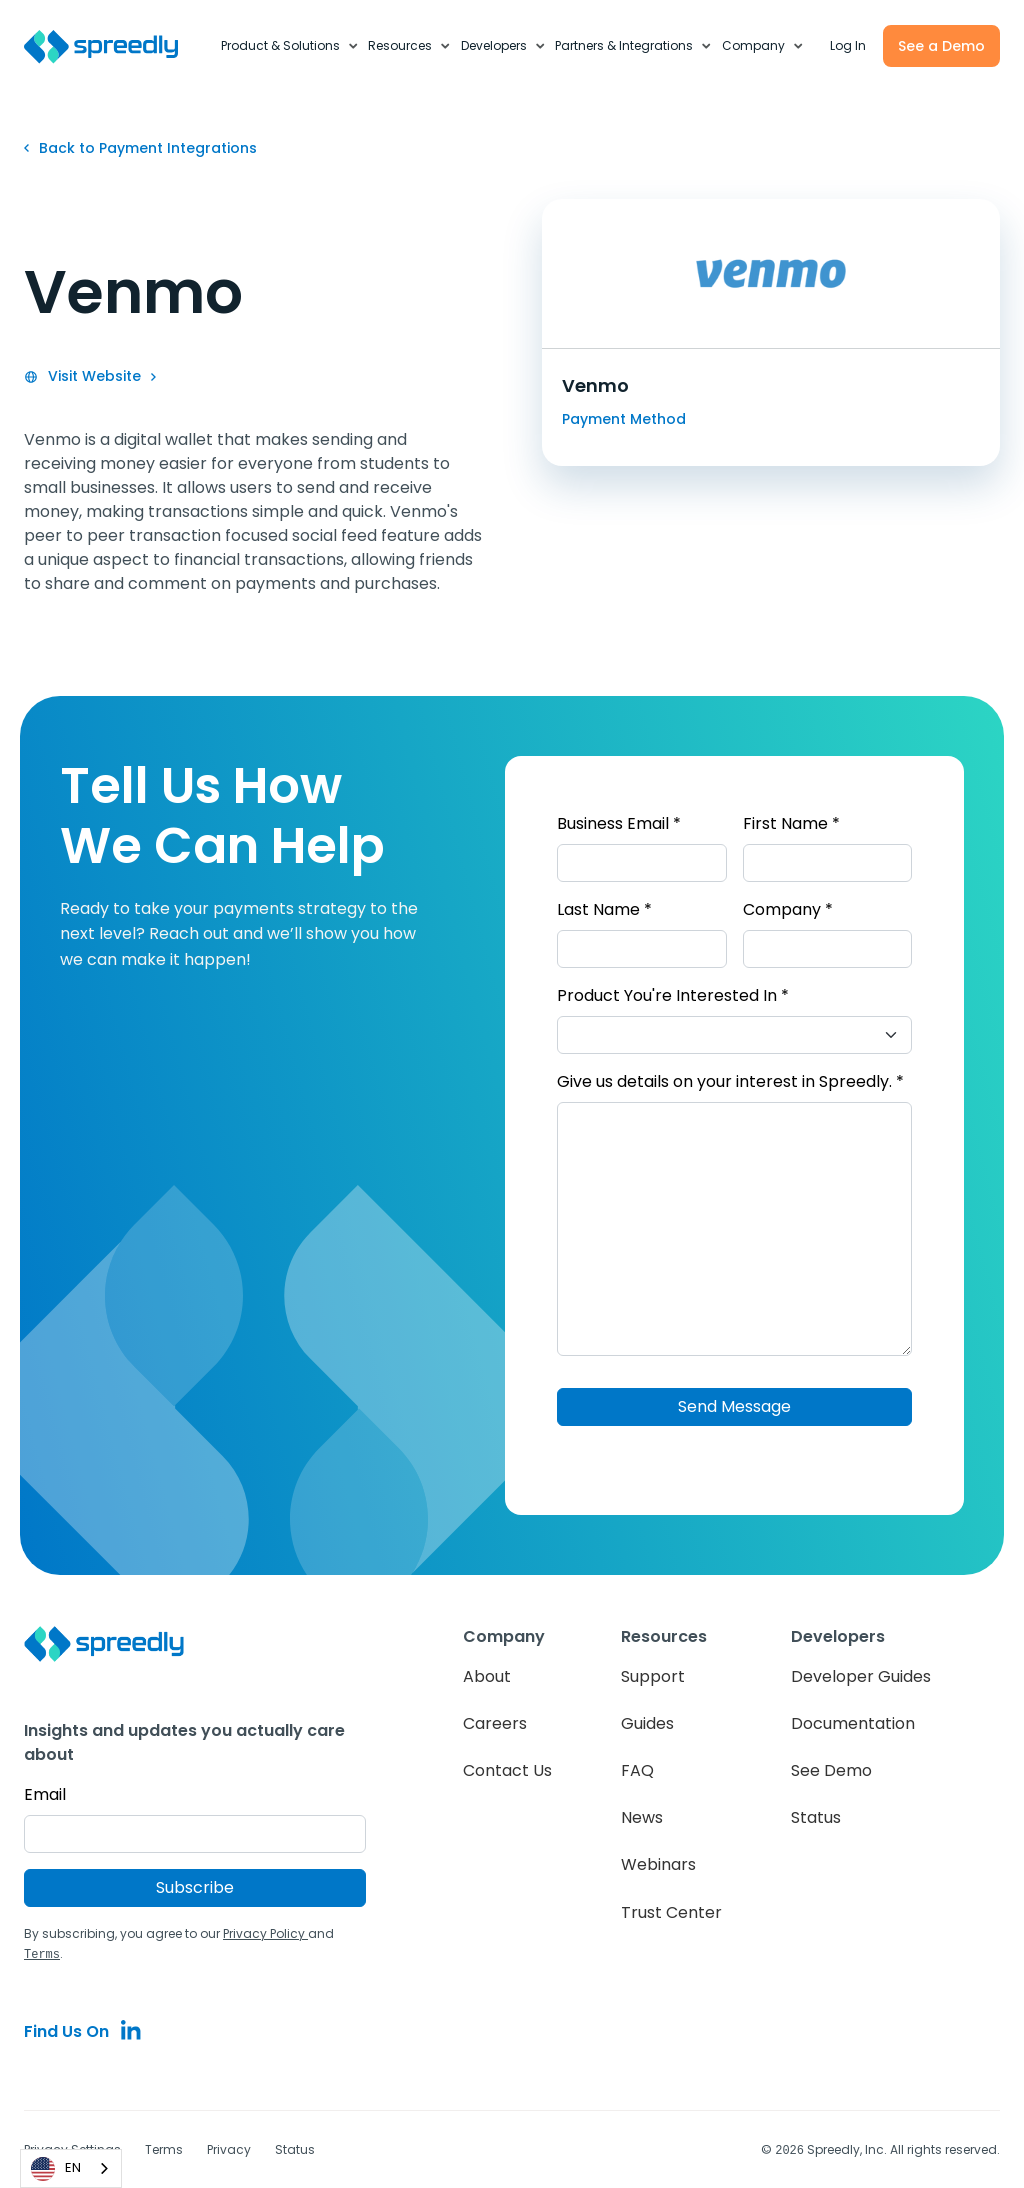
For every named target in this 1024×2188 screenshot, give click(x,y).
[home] (112, 46)
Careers (495, 1723)
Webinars (658, 1864)
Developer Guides (861, 1676)
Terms (164, 2148)
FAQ (637, 1770)
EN (56, 2169)
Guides (647, 1723)
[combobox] (71, 2168)
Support (653, 1676)
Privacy (229, 2148)
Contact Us (507, 1770)
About (487, 1676)
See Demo (831, 1770)
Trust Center (671, 1912)
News (642, 1817)
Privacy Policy (265, 1933)
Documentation (853, 1723)
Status (816, 1817)
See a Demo (941, 46)
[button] (290, 46)
